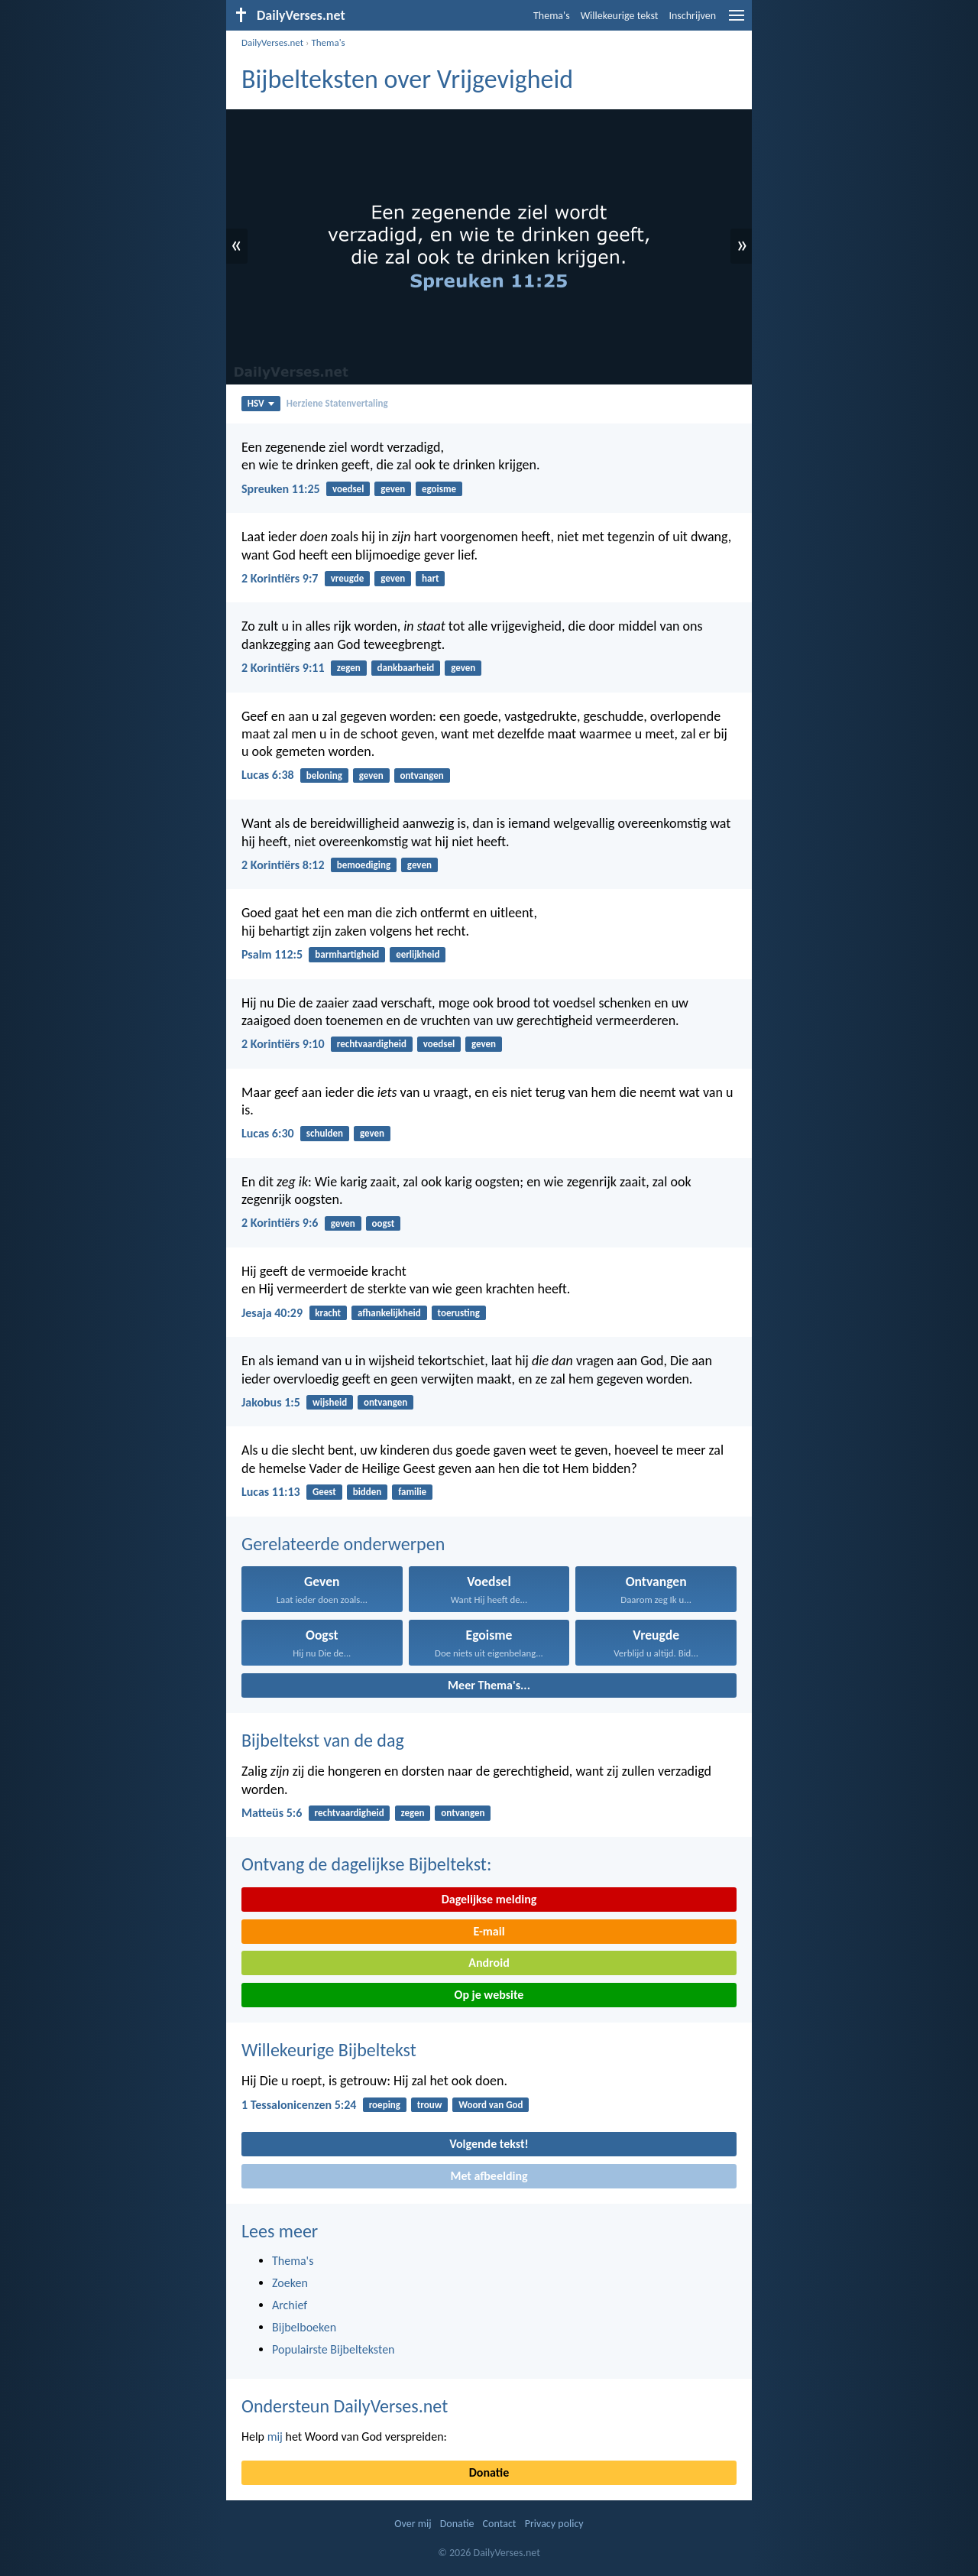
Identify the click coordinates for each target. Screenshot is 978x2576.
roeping (384, 2104)
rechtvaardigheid (371, 1044)
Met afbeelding (488, 2176)
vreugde (347, 578)
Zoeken (290, 2283)
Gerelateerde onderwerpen (343, 1544)
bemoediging (363, 865)
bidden (367, 1491)
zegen (349, 667)
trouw (429, 2104)
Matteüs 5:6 (271, 1812)
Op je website (489, 1994)
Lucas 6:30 (267, 1133)
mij (275, 2436)
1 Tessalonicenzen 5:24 (298, 2104)
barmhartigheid (347, 954)
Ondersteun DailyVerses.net (344, 2406)
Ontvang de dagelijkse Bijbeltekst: (366, 1864)
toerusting (459, 1313)
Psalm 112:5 (272, 954)
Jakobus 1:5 (270, 1402)
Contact (500, 2523)
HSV (261, 403)
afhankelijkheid (389, 1313)
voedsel (348, 489)
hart (430, 578)
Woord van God (490, 2104)
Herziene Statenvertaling (337, 403)
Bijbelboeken (304, 2327)
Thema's (551, 15)
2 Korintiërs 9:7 (279, 578)
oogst (383, 1223)
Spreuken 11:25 (280, 489)
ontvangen (422, 775)
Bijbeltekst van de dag (322, 1740)
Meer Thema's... (489, 1685)
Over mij (412, 2523)
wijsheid (330, 1402)
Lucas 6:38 (267, 774)
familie (412, 1491)
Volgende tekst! (488, 2143)
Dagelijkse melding (489, 1899)
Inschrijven (692, 15)
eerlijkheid (417, 954)
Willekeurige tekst (620, 15)
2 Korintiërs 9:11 (283, 667)
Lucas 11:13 (270, 1491)
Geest (324, 1491)
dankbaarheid (406, 667)
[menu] (736, 21)
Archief (289, 2305)
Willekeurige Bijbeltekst (328, 2050)
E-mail (488, 1931)
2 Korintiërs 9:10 (283, 1044)
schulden (324, 1133)
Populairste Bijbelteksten (333, 2349)
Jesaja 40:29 (272, 1313)
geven (393, 489)
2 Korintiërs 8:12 (283, 865)
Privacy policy (554, 2523)
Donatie (489, 2472)
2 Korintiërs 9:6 (279, 1222)
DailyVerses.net (272, 42)
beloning (324, 775)
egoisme (439, 489)
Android (488, 1962)
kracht (328, 1313)
